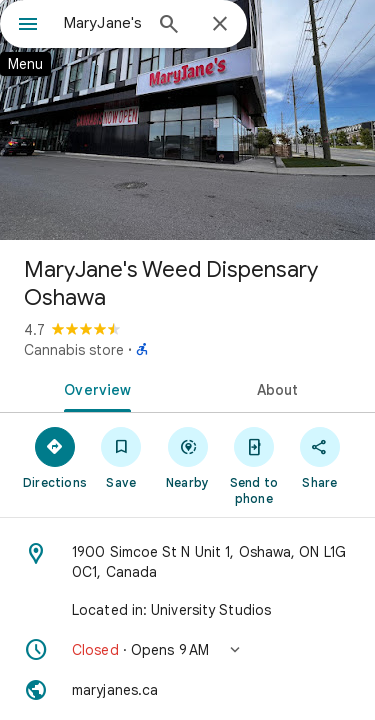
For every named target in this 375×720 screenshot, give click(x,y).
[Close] (220, 25)
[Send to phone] (254, 465)
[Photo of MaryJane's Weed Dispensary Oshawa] (187, 120)
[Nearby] (187, 457)
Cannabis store (74, 350)
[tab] (94, 388)
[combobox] (102, 23)
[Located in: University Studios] (187, 610)
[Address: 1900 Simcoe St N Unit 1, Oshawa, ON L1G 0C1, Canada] (187, 562)
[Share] (320, 457)
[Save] (121, 457)
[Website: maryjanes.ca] (187, 690)
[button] (187, 650)
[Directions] (55, 457)
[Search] (169, 26)
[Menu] (28, 26)
